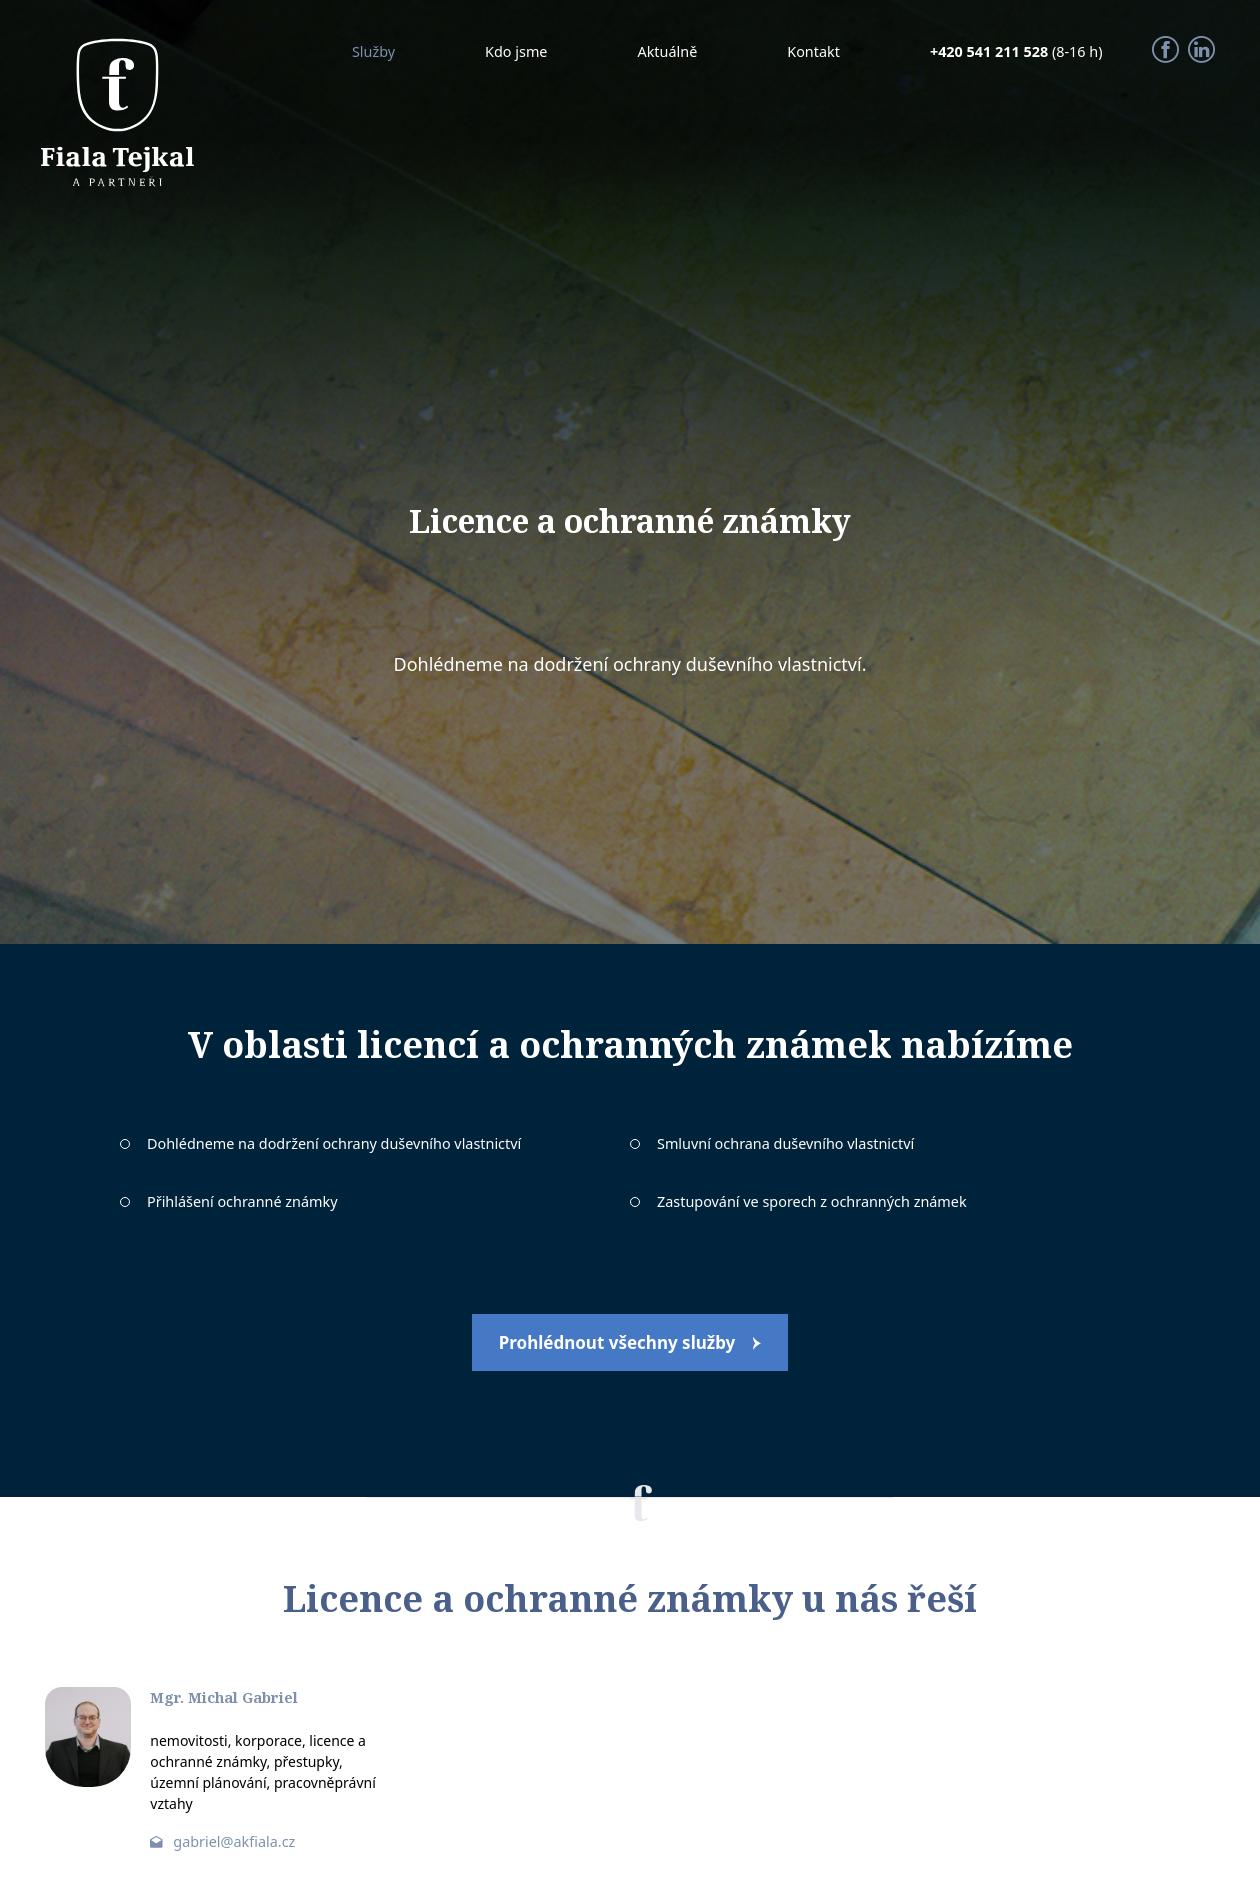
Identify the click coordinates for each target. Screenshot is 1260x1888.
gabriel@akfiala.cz (234, 1841)
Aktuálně (667, 51)
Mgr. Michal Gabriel (224, 1697)
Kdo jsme (516, 51)
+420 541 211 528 (991, 51)
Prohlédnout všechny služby (617, 1342)
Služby (373, 51)
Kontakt (813, 51)
